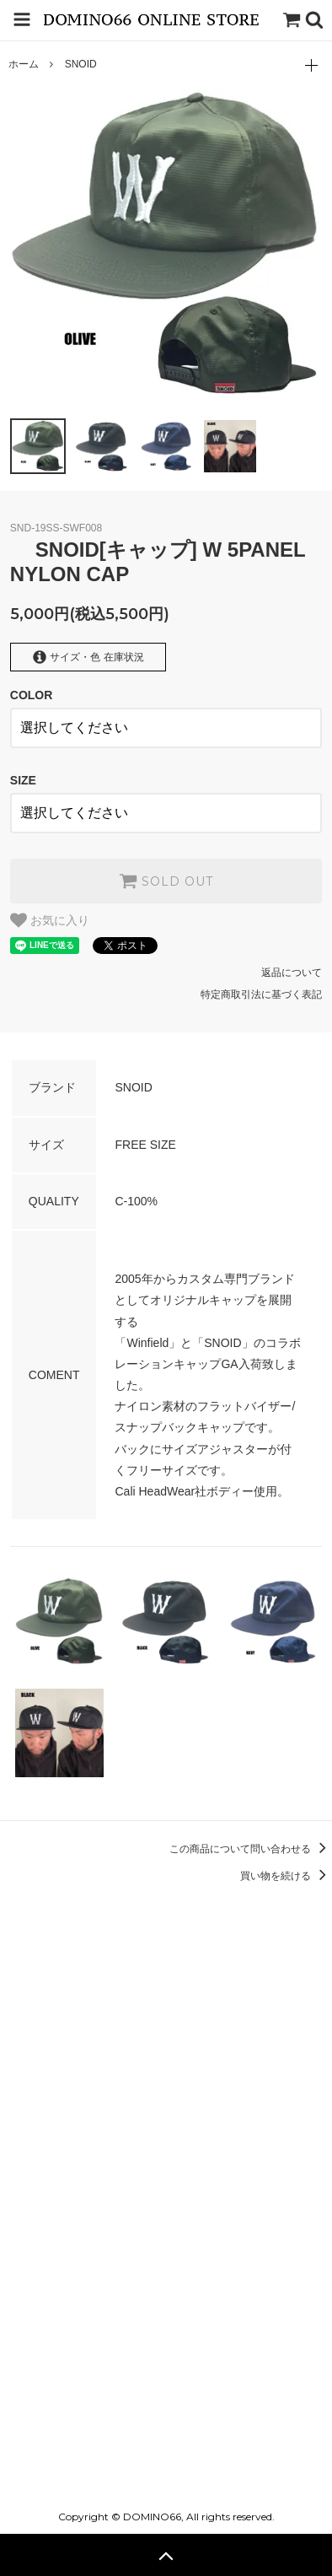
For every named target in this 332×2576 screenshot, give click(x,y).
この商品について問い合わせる (250, 1849)
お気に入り (49, 920)
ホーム (23, 64)
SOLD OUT (166, 880)
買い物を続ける (286, 1876)
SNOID (81, 64)
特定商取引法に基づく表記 (261, 994)
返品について (291, 972)
